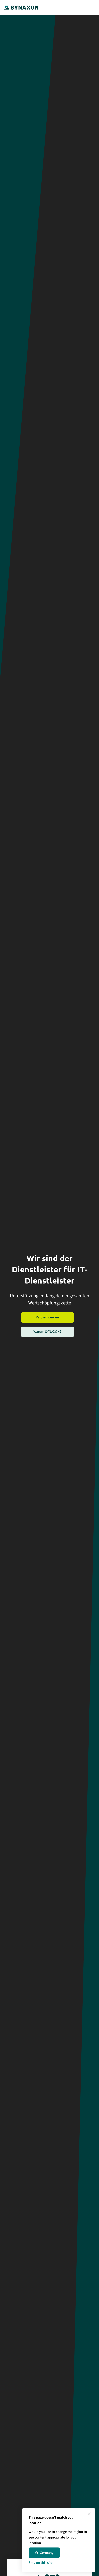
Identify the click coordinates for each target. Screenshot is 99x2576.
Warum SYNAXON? (47, 1331)
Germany (44, 2552)
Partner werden (47, 1317)
